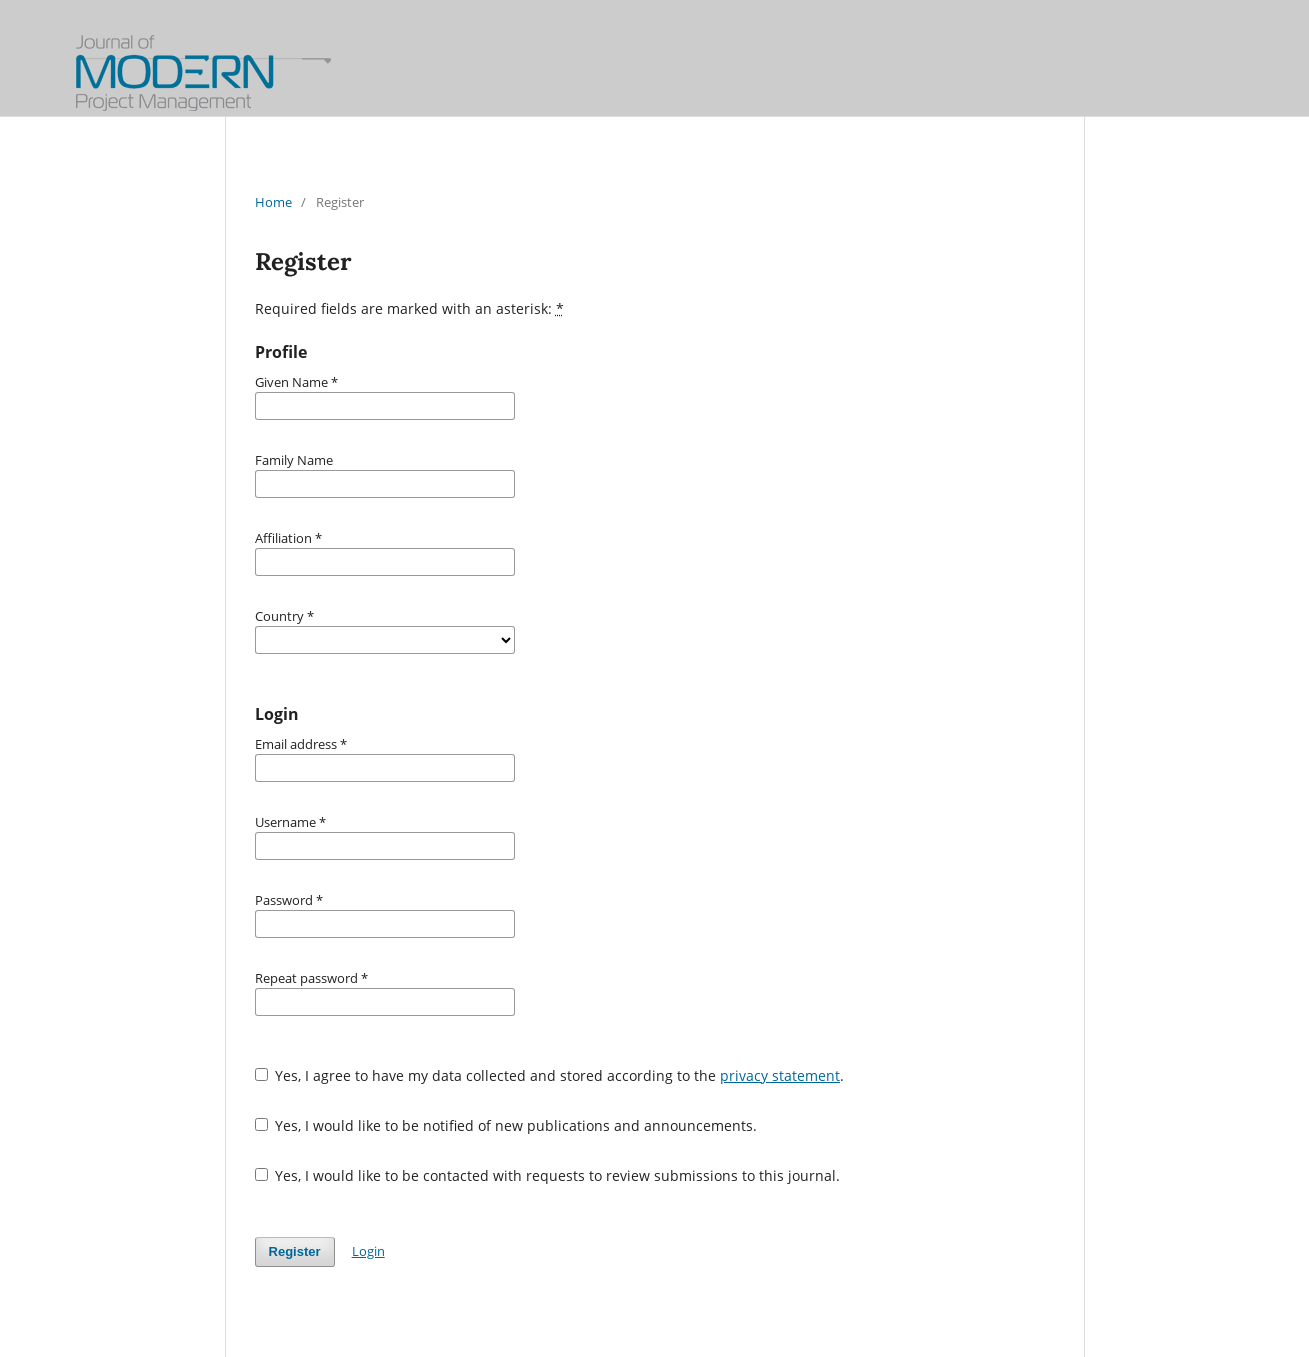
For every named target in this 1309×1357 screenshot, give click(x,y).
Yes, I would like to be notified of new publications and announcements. (506, 1125)
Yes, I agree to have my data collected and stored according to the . (550, 1075)
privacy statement (780, 1075)
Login (368, 1251)
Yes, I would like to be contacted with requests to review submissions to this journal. (548, 1175)
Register (295, 1251)
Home (273, 202)
